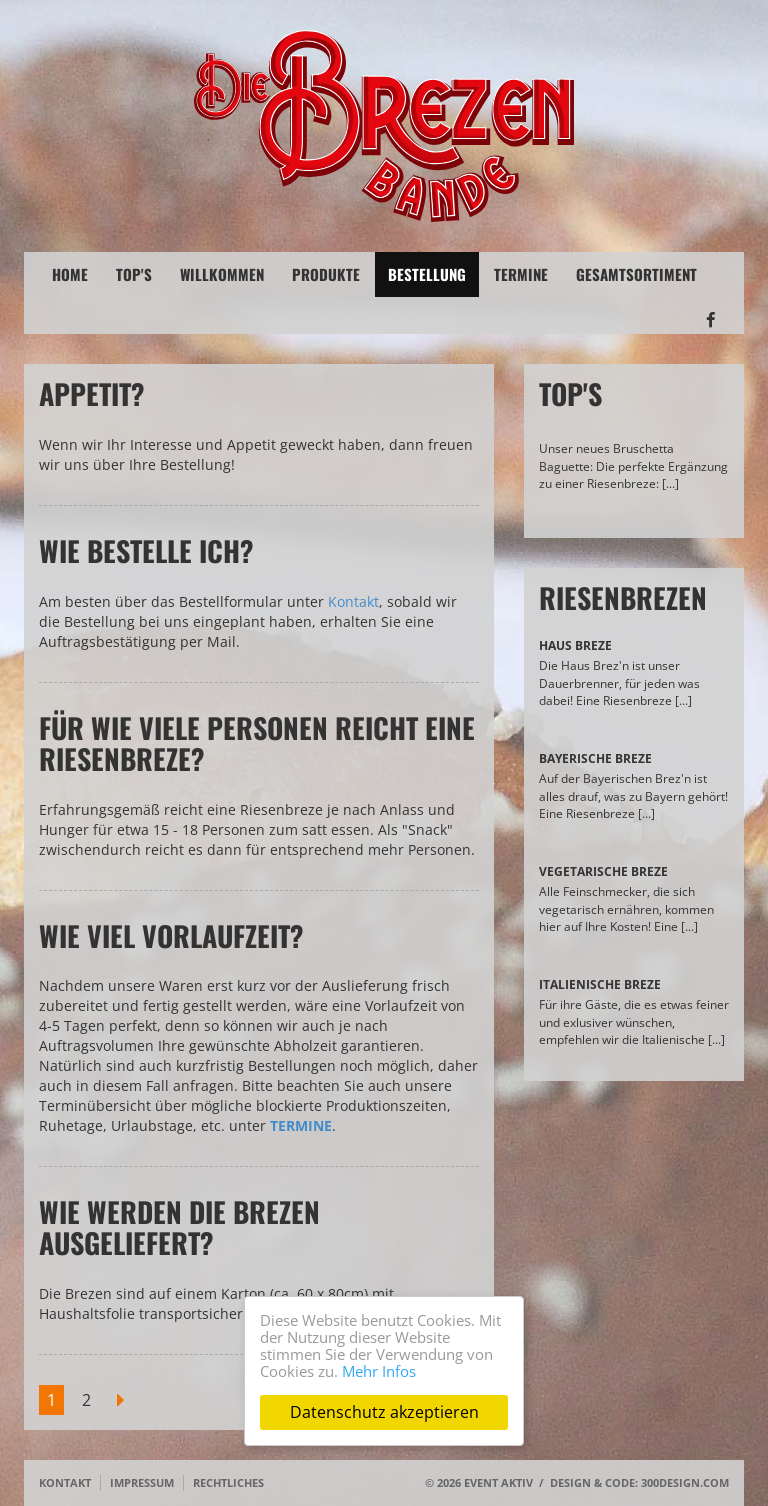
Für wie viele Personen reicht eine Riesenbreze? (257, 743)
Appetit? (92, 393)
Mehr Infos (379, 1371)
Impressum (142, 1482)
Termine (521, 274)
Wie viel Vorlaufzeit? (171, 935)
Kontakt (353, 601)
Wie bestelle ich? (146, 550)
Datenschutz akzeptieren (384, 1412)
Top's (134, 274)
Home (70, 274)
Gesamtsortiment (636, 274)
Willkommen (222, 274)
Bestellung (427, 274)
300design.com (685, 1482)
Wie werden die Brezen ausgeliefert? (179, 1227)
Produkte (326, 274)
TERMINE (301, 1125)
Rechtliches (228, 1482)
